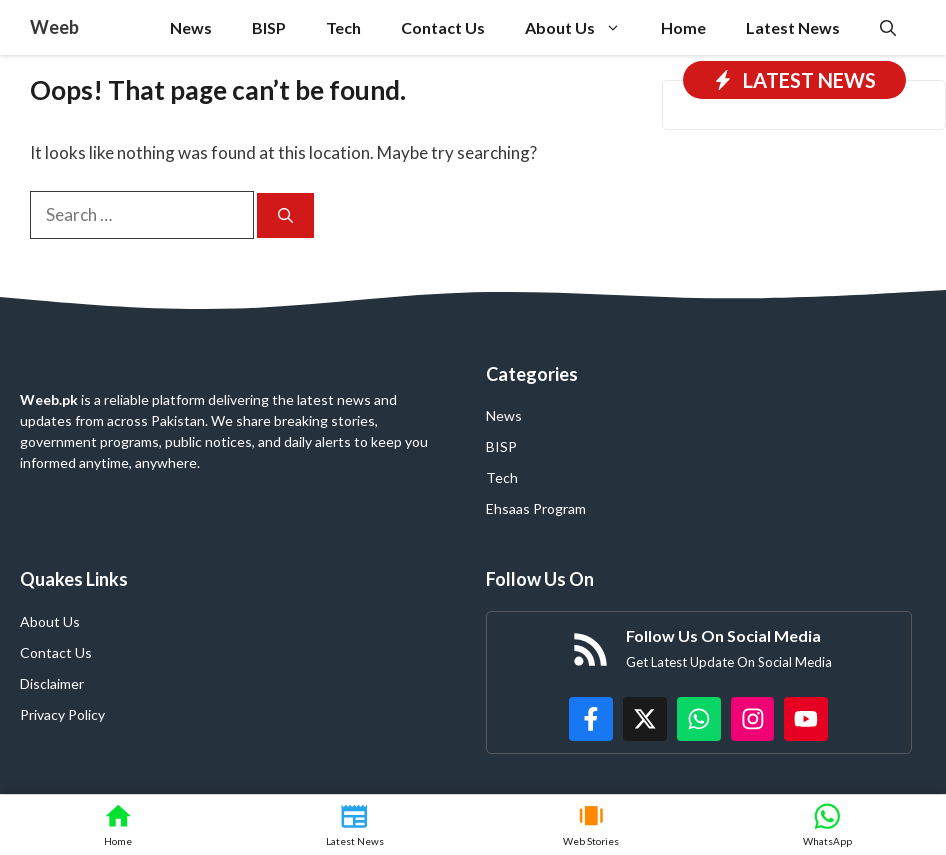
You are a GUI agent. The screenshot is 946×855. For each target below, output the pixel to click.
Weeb (54, 27)
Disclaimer (52, 683)
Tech (343, 27)
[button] (888, 27)
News (191, 27)
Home (683, 27)
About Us (583, 27)
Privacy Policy (62, 714)
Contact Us (443, 27)
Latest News (793, 27)
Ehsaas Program (536, 508)
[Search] (285, 215)
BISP (269, 27)
